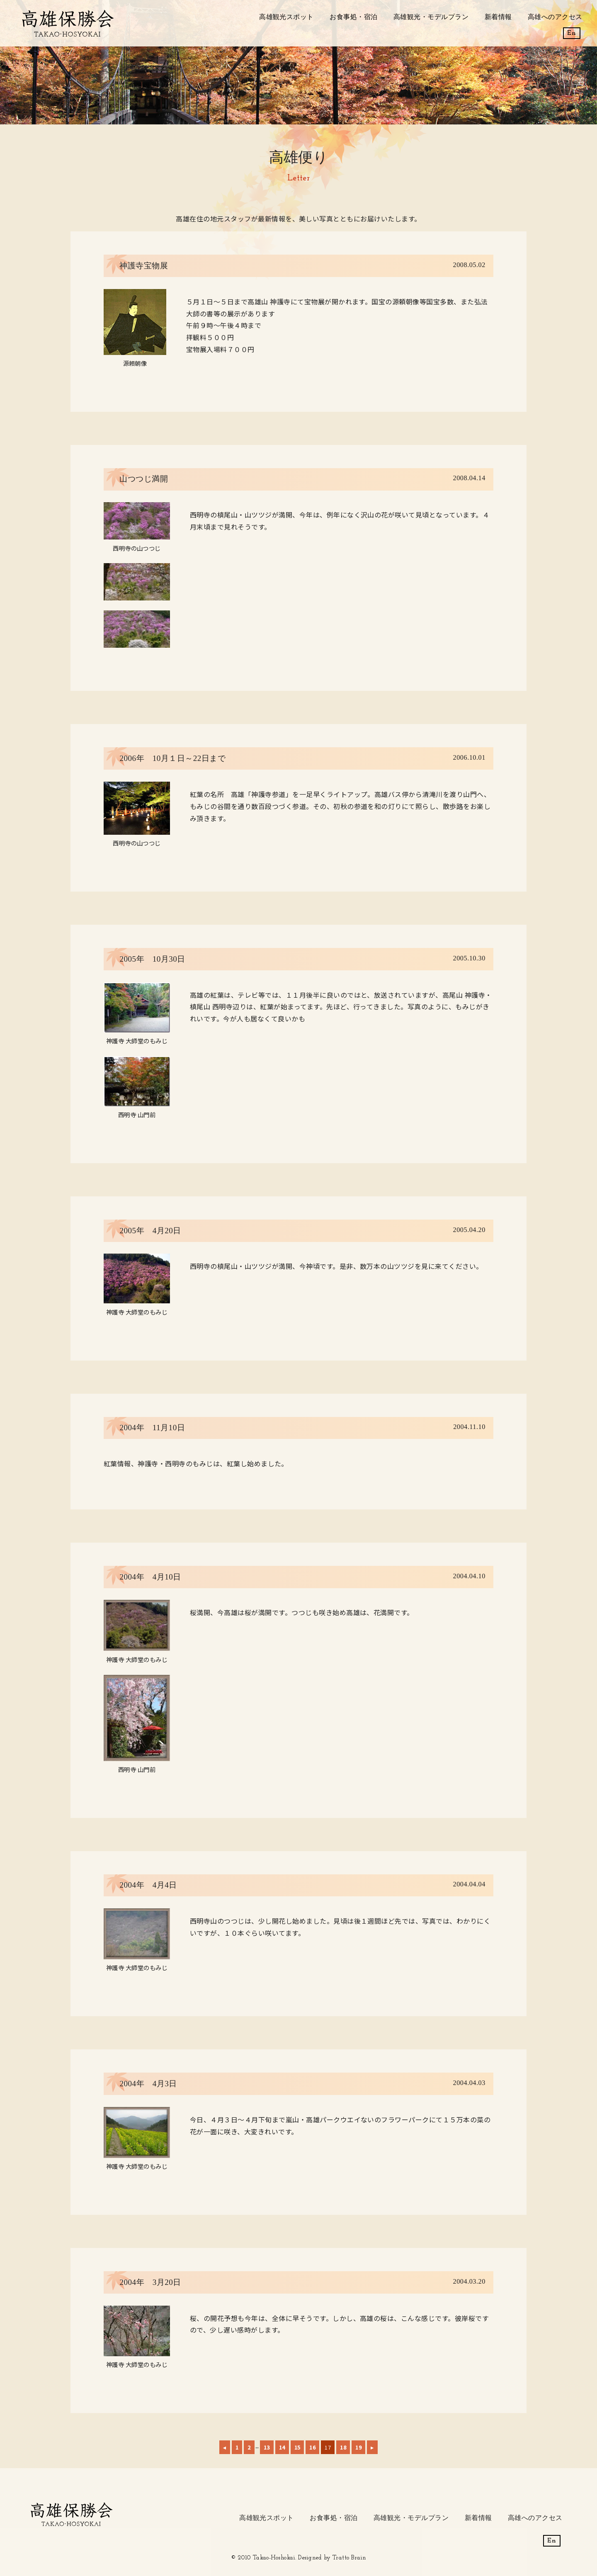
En (571, 33)
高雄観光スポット (286, 16)
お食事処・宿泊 (353, 16)
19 (358, 2447)
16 (312, 2447)
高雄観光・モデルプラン (430, 16)
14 (282, 2447)
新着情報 (498, 16)
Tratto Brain (349, 2558)
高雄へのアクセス (555, 16)
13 (267, 2447)
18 (343, 2447)
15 (297, 2447)
